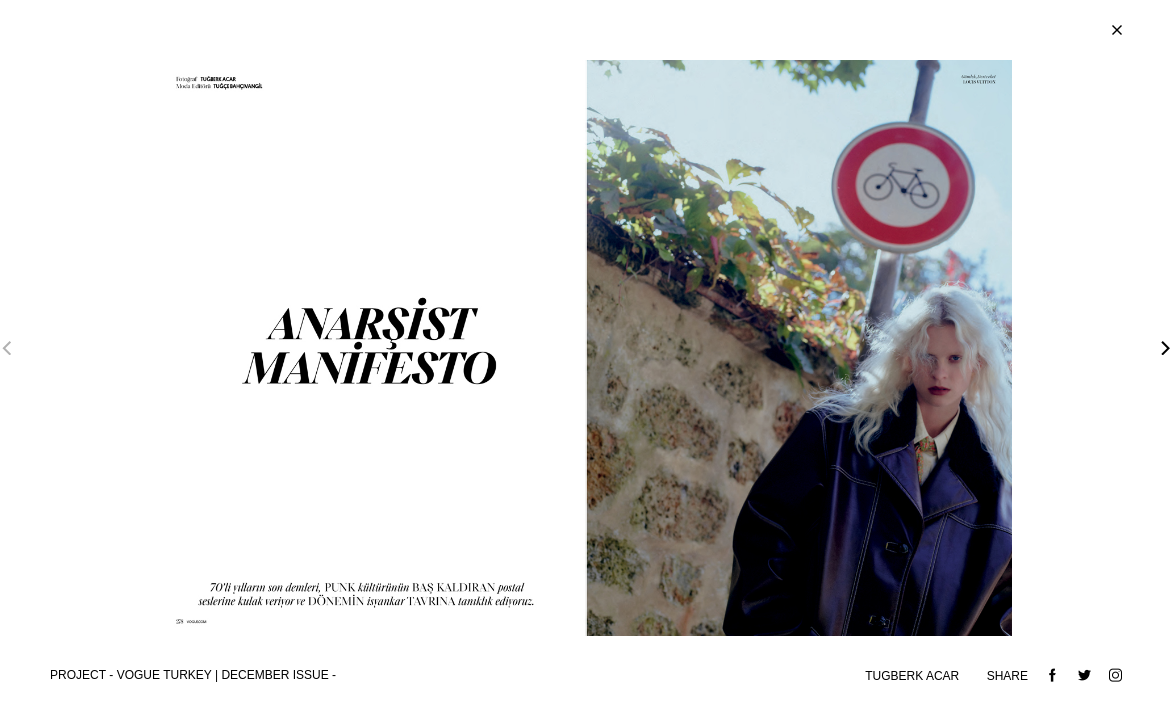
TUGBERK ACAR (913, 676)
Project (78, 675)
